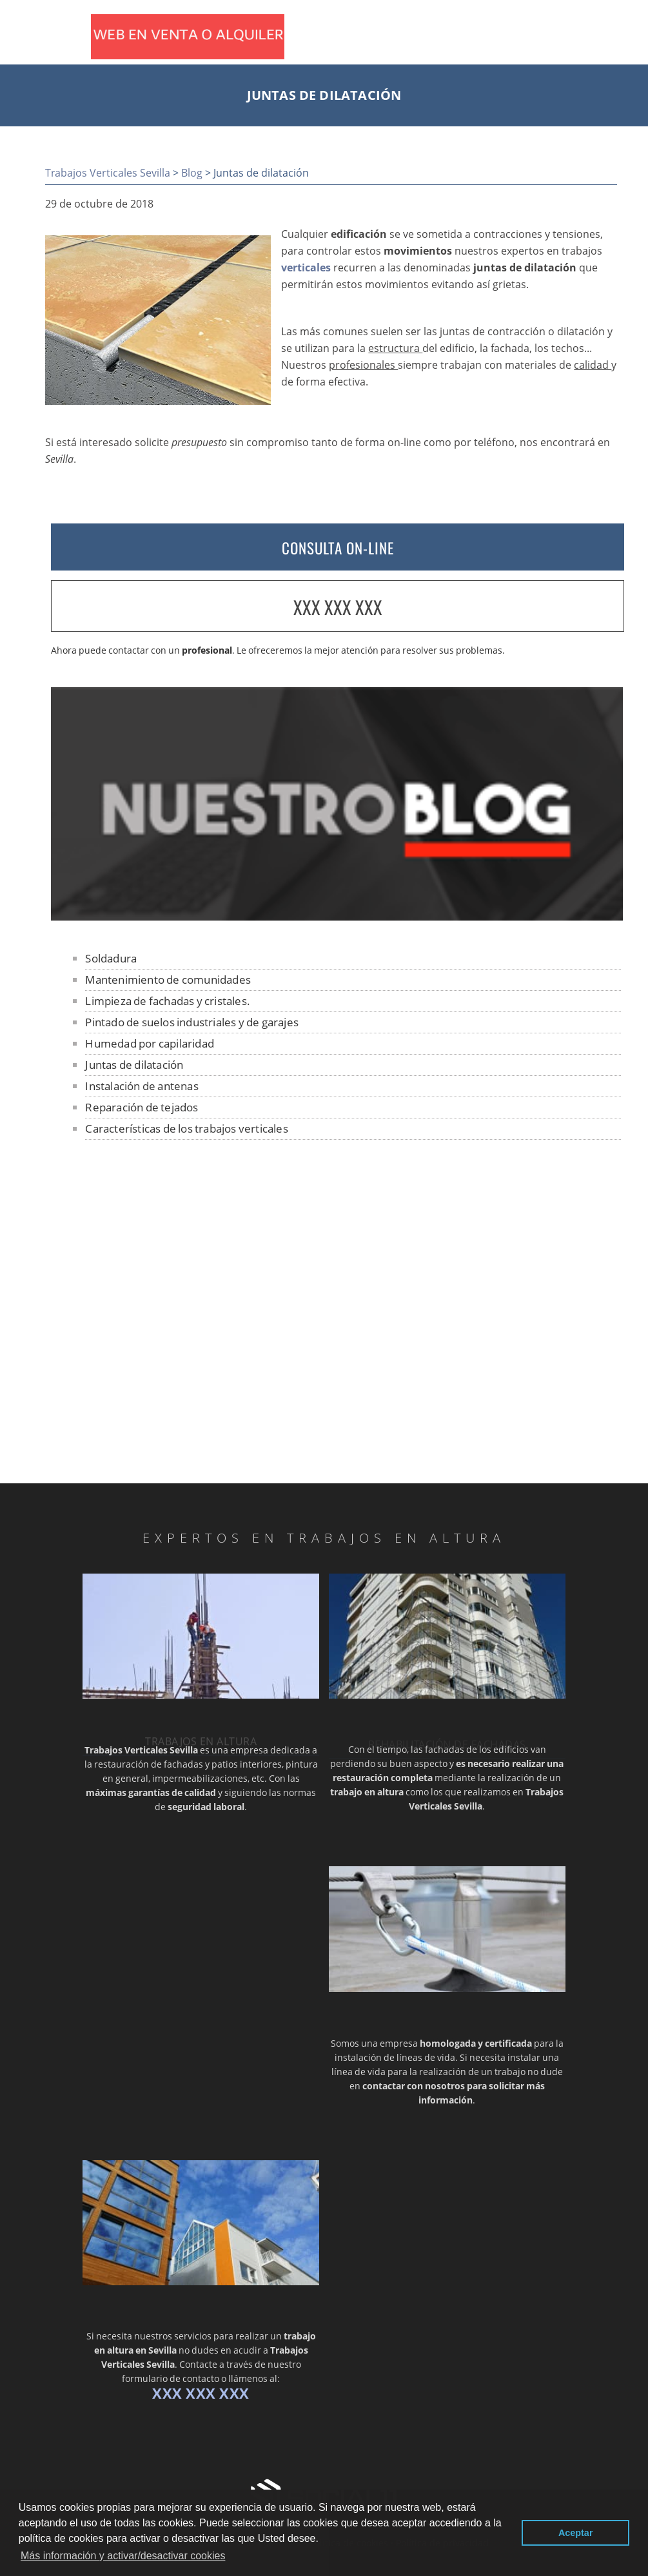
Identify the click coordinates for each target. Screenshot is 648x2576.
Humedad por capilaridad (149, 1043)
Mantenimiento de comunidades (168, 979)
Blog (191, 173)
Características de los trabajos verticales (186, 1128)
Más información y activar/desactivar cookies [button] (123, 2555)
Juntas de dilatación (134, 1064)
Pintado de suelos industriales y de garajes (192, 1022)
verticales (306, 267)
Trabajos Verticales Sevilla (107, 173)
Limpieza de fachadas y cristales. (167, 1000)
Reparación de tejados (141, 1107)
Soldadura (111, 958)
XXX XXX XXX (337, 607)
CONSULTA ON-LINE (338, 548)
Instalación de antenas (141, 1085)
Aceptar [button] (575, 2533)
